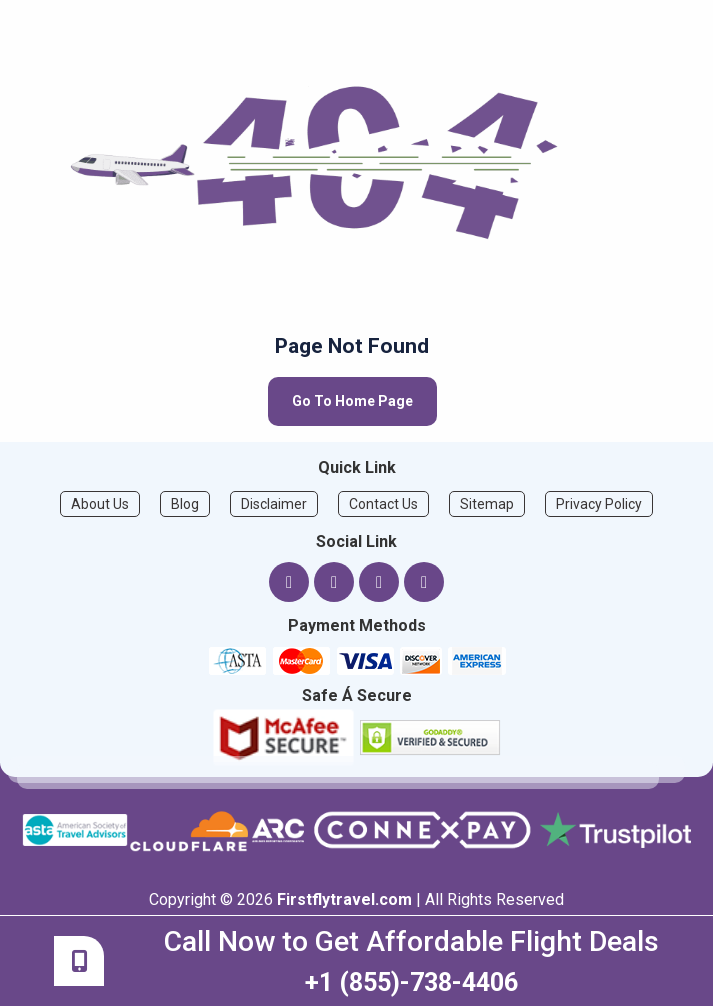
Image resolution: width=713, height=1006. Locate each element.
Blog (185, 504)
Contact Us (383, 504)
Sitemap (487, 504)
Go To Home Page (352, 401)
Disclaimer (274, 504)
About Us (100, 504)
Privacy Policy (599, 504)
